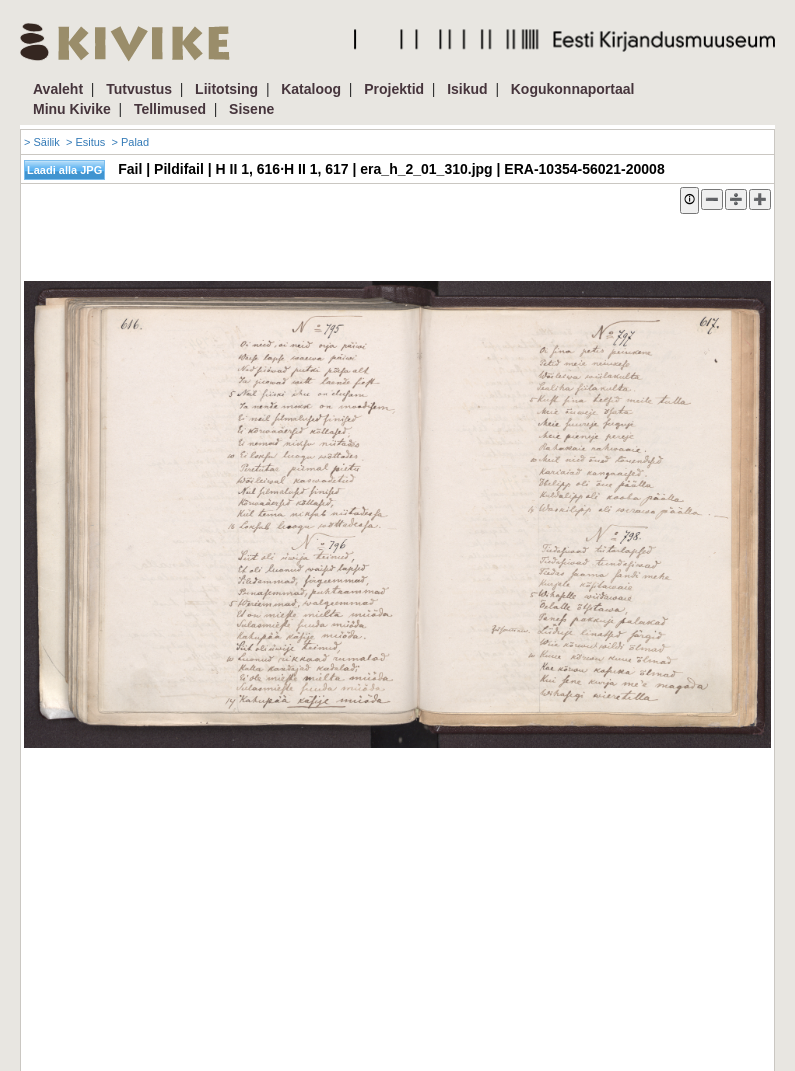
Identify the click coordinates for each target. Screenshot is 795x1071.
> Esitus (85, 142)
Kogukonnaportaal (573, 89)
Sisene (251, 109)
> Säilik (42, 142)
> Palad (130, 142)
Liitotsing (226, 89)
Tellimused (170, 109)
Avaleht (58, 89)
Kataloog (311, 89)
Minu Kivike (72, 109)
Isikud (467, 89)
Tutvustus (139, 89)
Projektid (394, 89)
